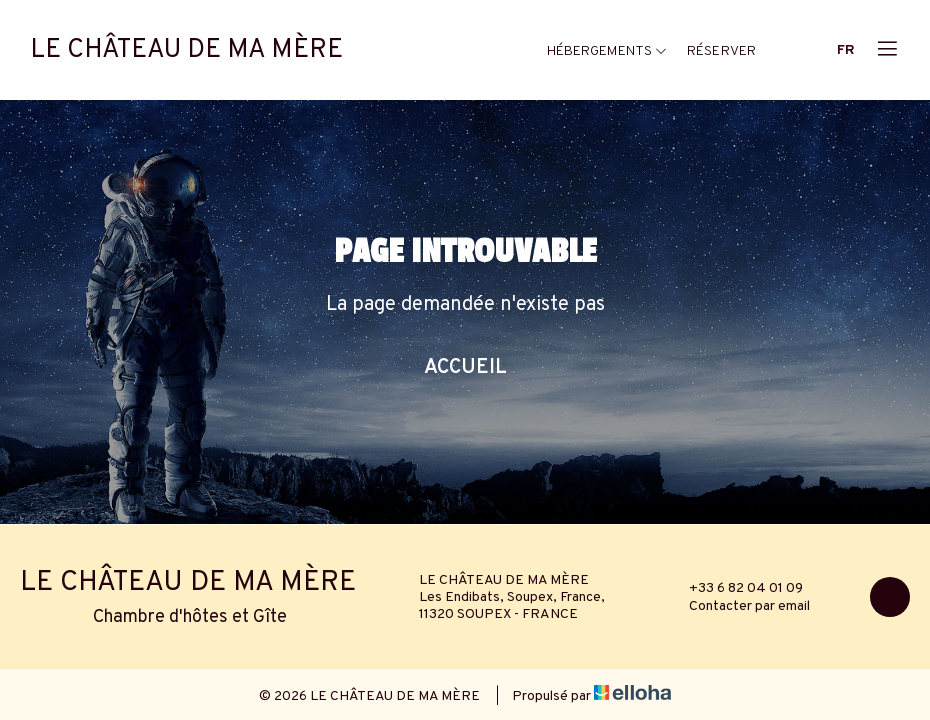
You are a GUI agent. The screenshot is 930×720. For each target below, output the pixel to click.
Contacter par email (738, 606)
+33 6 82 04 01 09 (734, 588)
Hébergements (607, 51)
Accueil (465, 368)
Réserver (721, 51)
